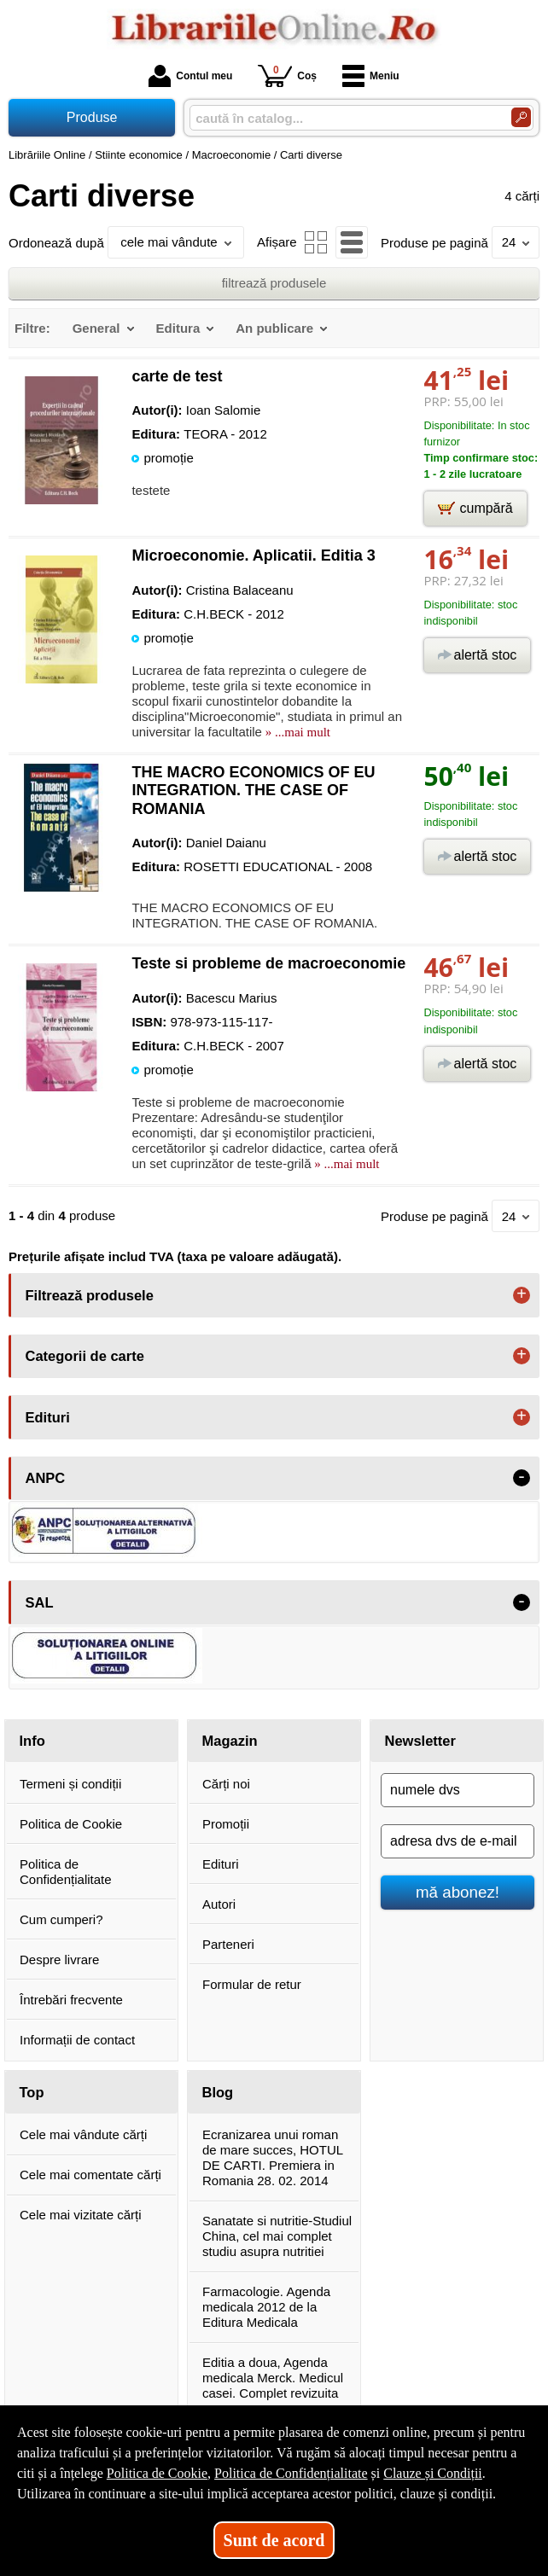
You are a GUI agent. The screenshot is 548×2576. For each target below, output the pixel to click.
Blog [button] (218, 2092)
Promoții (225, 1824)
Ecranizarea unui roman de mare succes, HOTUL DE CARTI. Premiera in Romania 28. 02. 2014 (272, 2157)
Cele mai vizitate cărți (81, 2214)
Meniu (370, 76)
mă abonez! (457, 1892)
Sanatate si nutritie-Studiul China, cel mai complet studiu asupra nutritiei (277, 2236)
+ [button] (521, 1295)
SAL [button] (40, 1602)
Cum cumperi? (61, 1919)
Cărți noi (226, 1783)
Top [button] (32, 2092)
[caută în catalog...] (343, 118)
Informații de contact (77, 2039)
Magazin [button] (230, 1740)
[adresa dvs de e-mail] (457, 1841)
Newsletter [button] (420, 1740)
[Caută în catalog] (521, 117)
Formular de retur (251, 1984)
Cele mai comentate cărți (90, 2174)
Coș (287, 75)
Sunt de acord (274, 2540)
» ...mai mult (296, 732)
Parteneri (228, 1944)
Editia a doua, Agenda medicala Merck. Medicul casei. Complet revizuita (272, 2377)
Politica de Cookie (71, 1824)
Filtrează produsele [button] (90, 1295)
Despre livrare (59, 1959)
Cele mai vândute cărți (83, 2134)
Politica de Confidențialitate (66, 1872)
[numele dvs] (457, 1790)
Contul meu (190, 76)
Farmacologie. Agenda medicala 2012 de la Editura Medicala (266, 2306)
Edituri (220, 1864)
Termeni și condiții (70, 1783)
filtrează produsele (274, 283)
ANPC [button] (46, 1478)
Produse (92, 117)
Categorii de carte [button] (85, 1356)
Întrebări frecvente (71, 1999)
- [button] (521, 1477)
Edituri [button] (48, 1417)
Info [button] (32, 1740)
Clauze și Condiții (432, 2473)
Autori (219, 1904)
